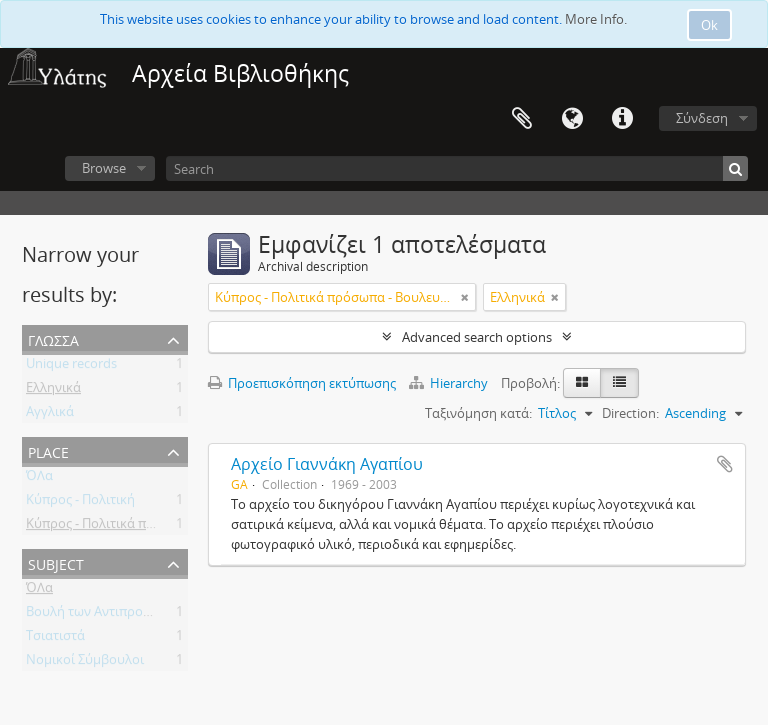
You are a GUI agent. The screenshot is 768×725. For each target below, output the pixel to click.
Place (48, 450)
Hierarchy (450, 383)
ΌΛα (39, 479)
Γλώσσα (572, 119)
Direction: (630, 413)
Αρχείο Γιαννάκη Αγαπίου (327, 464)
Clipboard (522, 119)
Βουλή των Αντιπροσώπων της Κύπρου (143, 615)
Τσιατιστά (55, 639)
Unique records (71, 367)
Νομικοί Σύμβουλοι (85, 663)
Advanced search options (477, 337)
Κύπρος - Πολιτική (80, 503)
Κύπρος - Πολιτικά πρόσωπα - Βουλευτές (147, 527)
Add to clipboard (725, 464)
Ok (709, 25)
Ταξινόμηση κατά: (478, 413)
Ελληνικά (53, 391)
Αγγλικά (50, 415)
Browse (104, 168)
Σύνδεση (702, 118)
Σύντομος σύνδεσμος (622, 119)
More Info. (596, 19)
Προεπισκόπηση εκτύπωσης (302, 383)
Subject (56, 562)
